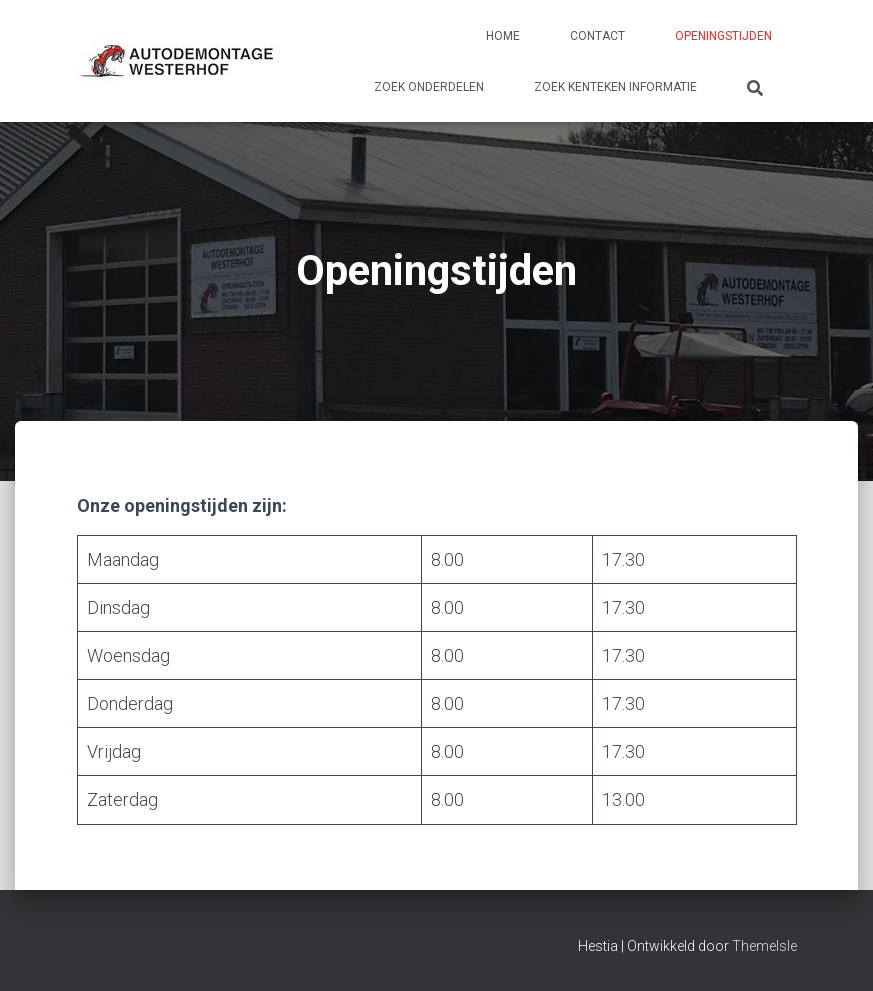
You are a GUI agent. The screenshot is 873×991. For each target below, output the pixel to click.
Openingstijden (723, 36)
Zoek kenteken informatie (615, 87)
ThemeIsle (764, 946)
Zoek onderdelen (429, 87)
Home (503, 36)
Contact (597, 36)
